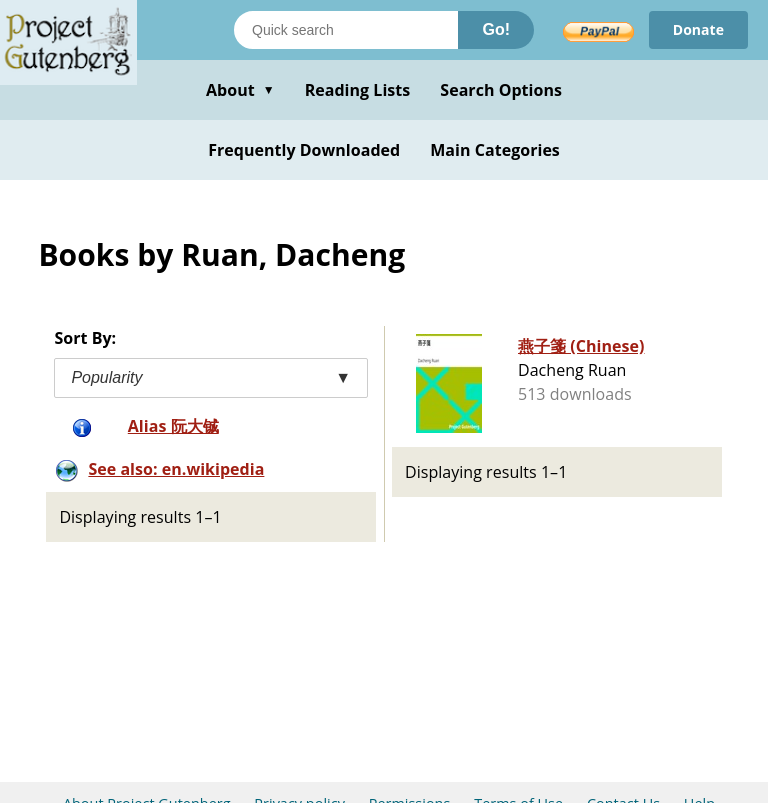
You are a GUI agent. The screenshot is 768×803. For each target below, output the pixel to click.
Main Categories (495, 150)
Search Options (501, 90)
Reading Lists (358, 90)
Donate (698, 29)
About (240, 90)
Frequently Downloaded (304, 150)
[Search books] (346, 30)
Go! (496, 29)
